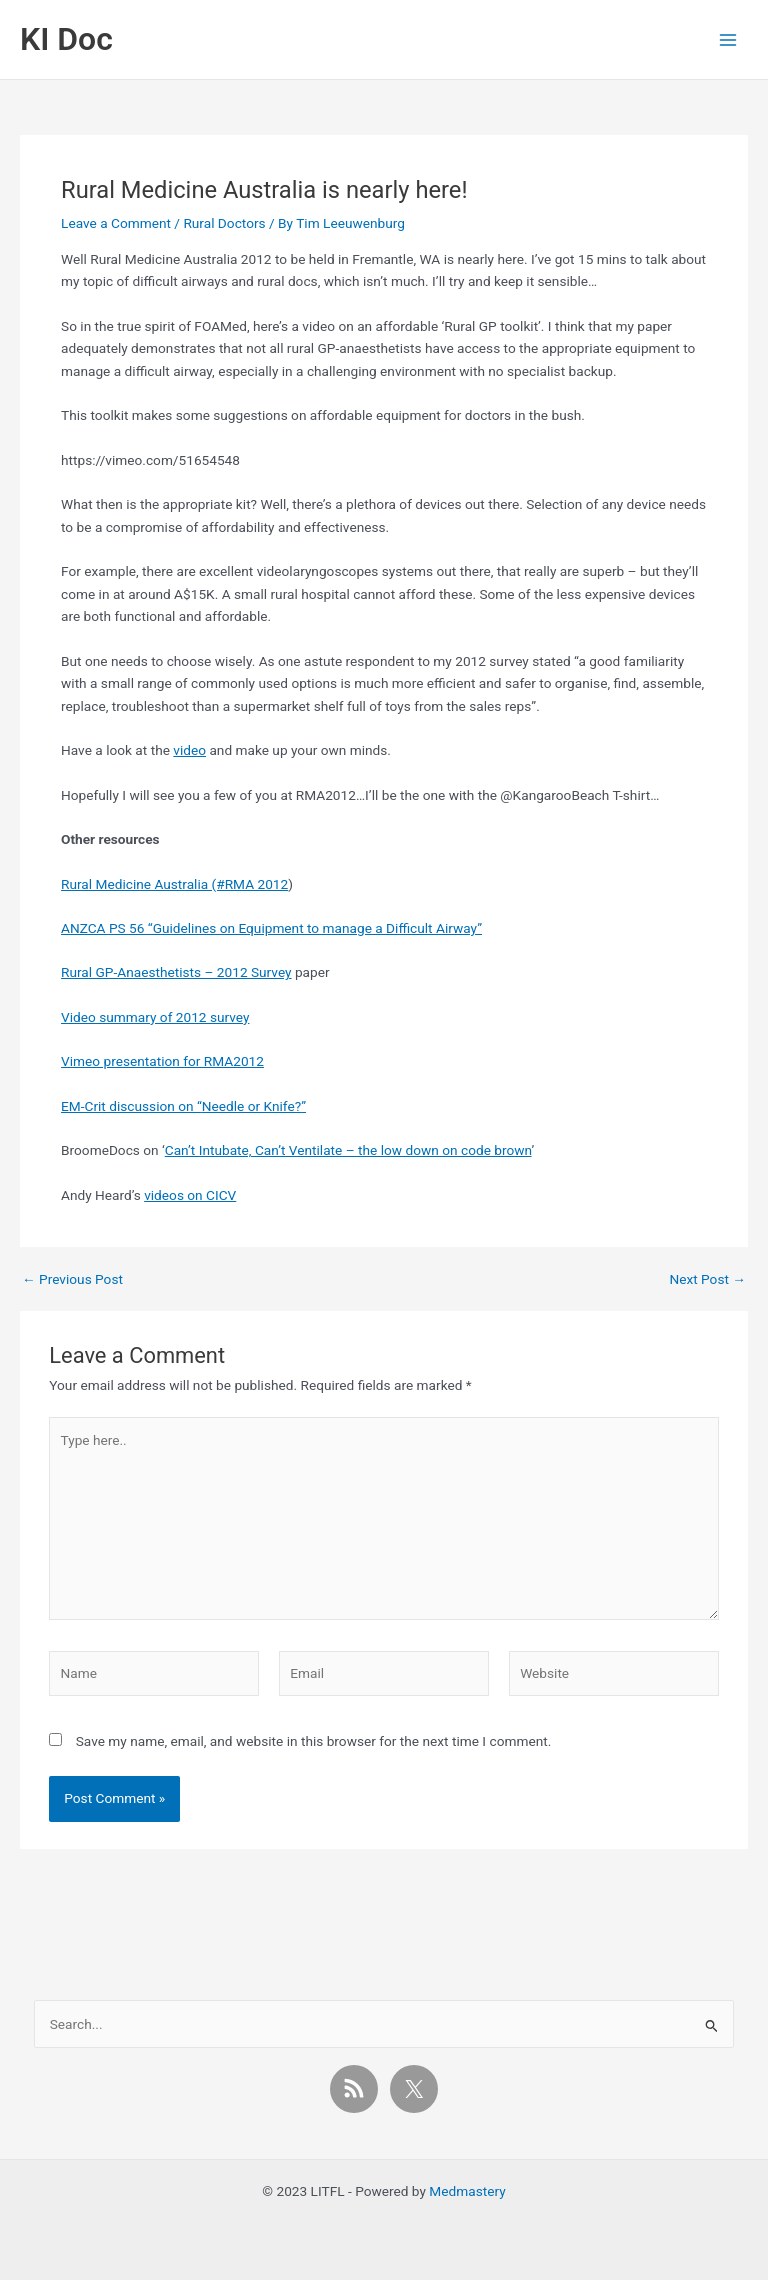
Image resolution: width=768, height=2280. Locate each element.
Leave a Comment (116, 223)
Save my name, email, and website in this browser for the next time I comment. (314, 1741)
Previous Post (72, 1280)
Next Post (707, 1280)
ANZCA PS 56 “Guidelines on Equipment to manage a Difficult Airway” (271, 928)
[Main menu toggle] (728, 39)
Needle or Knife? (251, 1106)
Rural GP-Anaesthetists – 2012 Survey (176, 972)
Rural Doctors (224, 223)
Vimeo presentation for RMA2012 (162, 1061)
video (189, 750)
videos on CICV (190, 1195)
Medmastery (467, 2191)
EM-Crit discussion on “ (131, 1106)
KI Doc (66, 39)
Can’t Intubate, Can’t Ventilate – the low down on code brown (348, 1150)
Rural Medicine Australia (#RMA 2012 (174, 884)
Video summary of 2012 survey (155, 1017)
